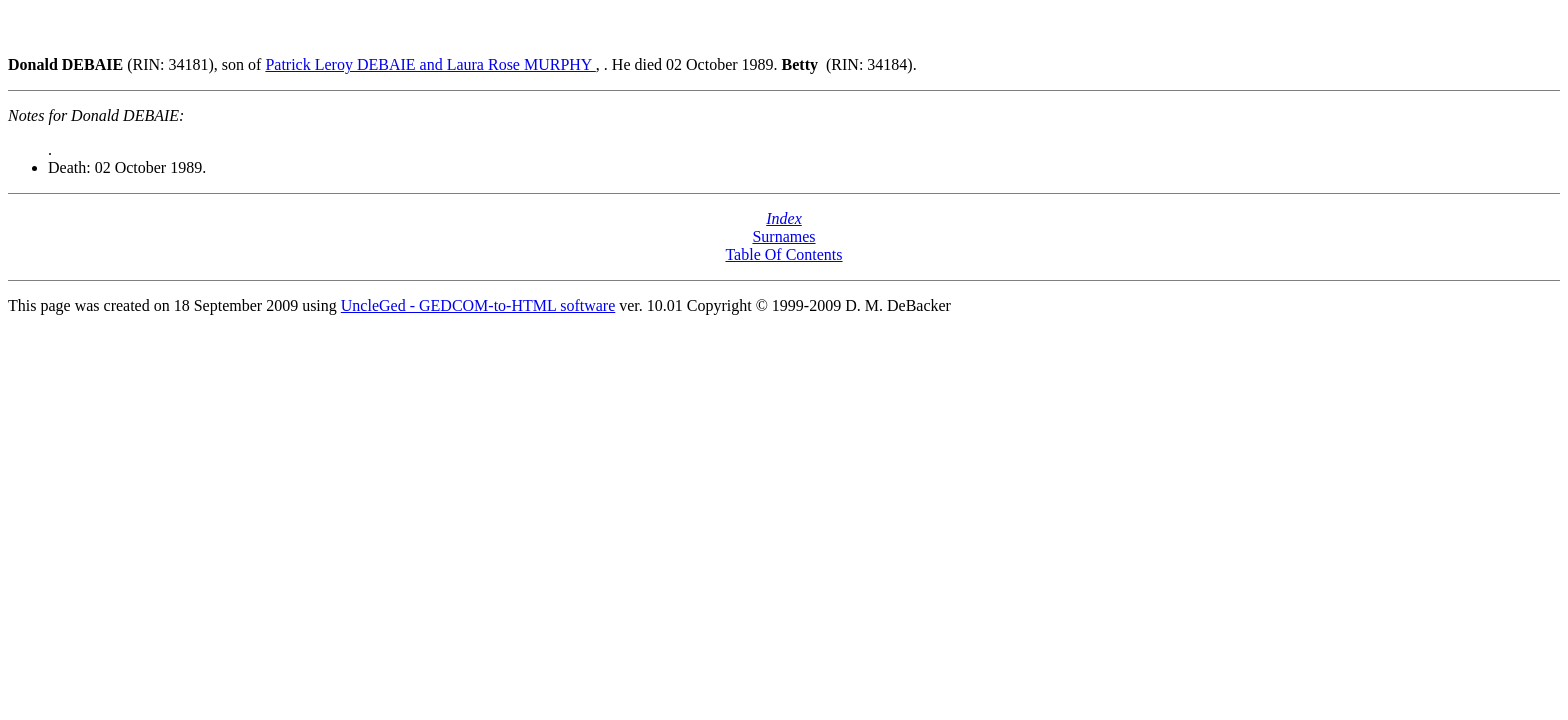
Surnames (783, 236)
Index (784, 218)
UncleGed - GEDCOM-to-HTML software (478, 305)
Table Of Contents (783, 254)
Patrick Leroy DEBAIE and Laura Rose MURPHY (430, 64)
